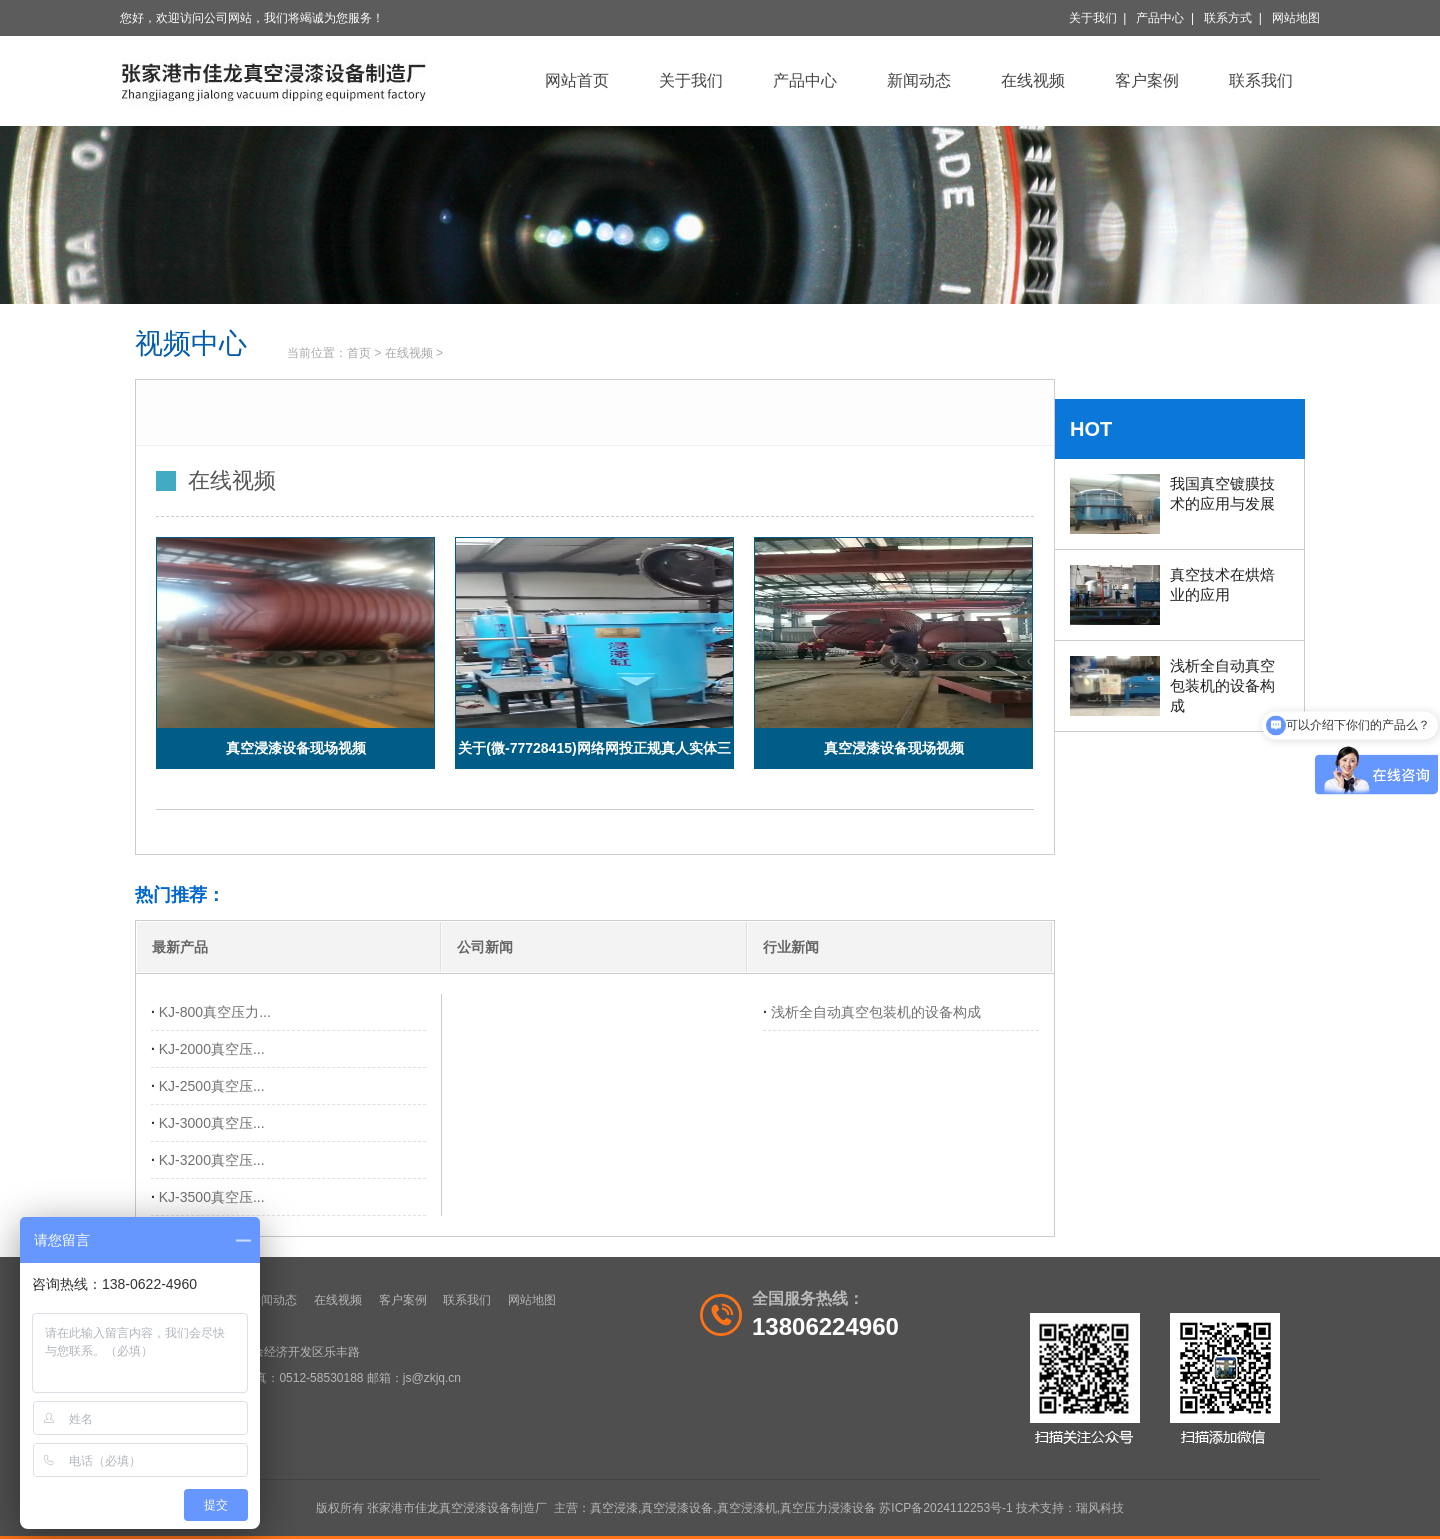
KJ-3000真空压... (212, 1123)
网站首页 (577, 80)
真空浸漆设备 (677, 1508)
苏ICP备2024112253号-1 (945, 1508)
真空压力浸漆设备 (828, 1508)
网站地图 (1296, 18)
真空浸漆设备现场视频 (296, 748)
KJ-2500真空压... (212, 1086)
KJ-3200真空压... (212, 1160)
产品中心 (1160, 18)
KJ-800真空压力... (215, 1012)
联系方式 (1228, 18)
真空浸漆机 (747, 1508)
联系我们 (1261, 80)
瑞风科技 (1100, 1508)
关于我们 (1093, 18)
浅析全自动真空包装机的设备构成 (876, 1012)
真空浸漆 (614, 1508)
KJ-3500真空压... (212, 1197)
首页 (359, 353)
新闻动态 (919, 80)
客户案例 (1147, 80)
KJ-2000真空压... (212, 1049)
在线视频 (1033, 80)
